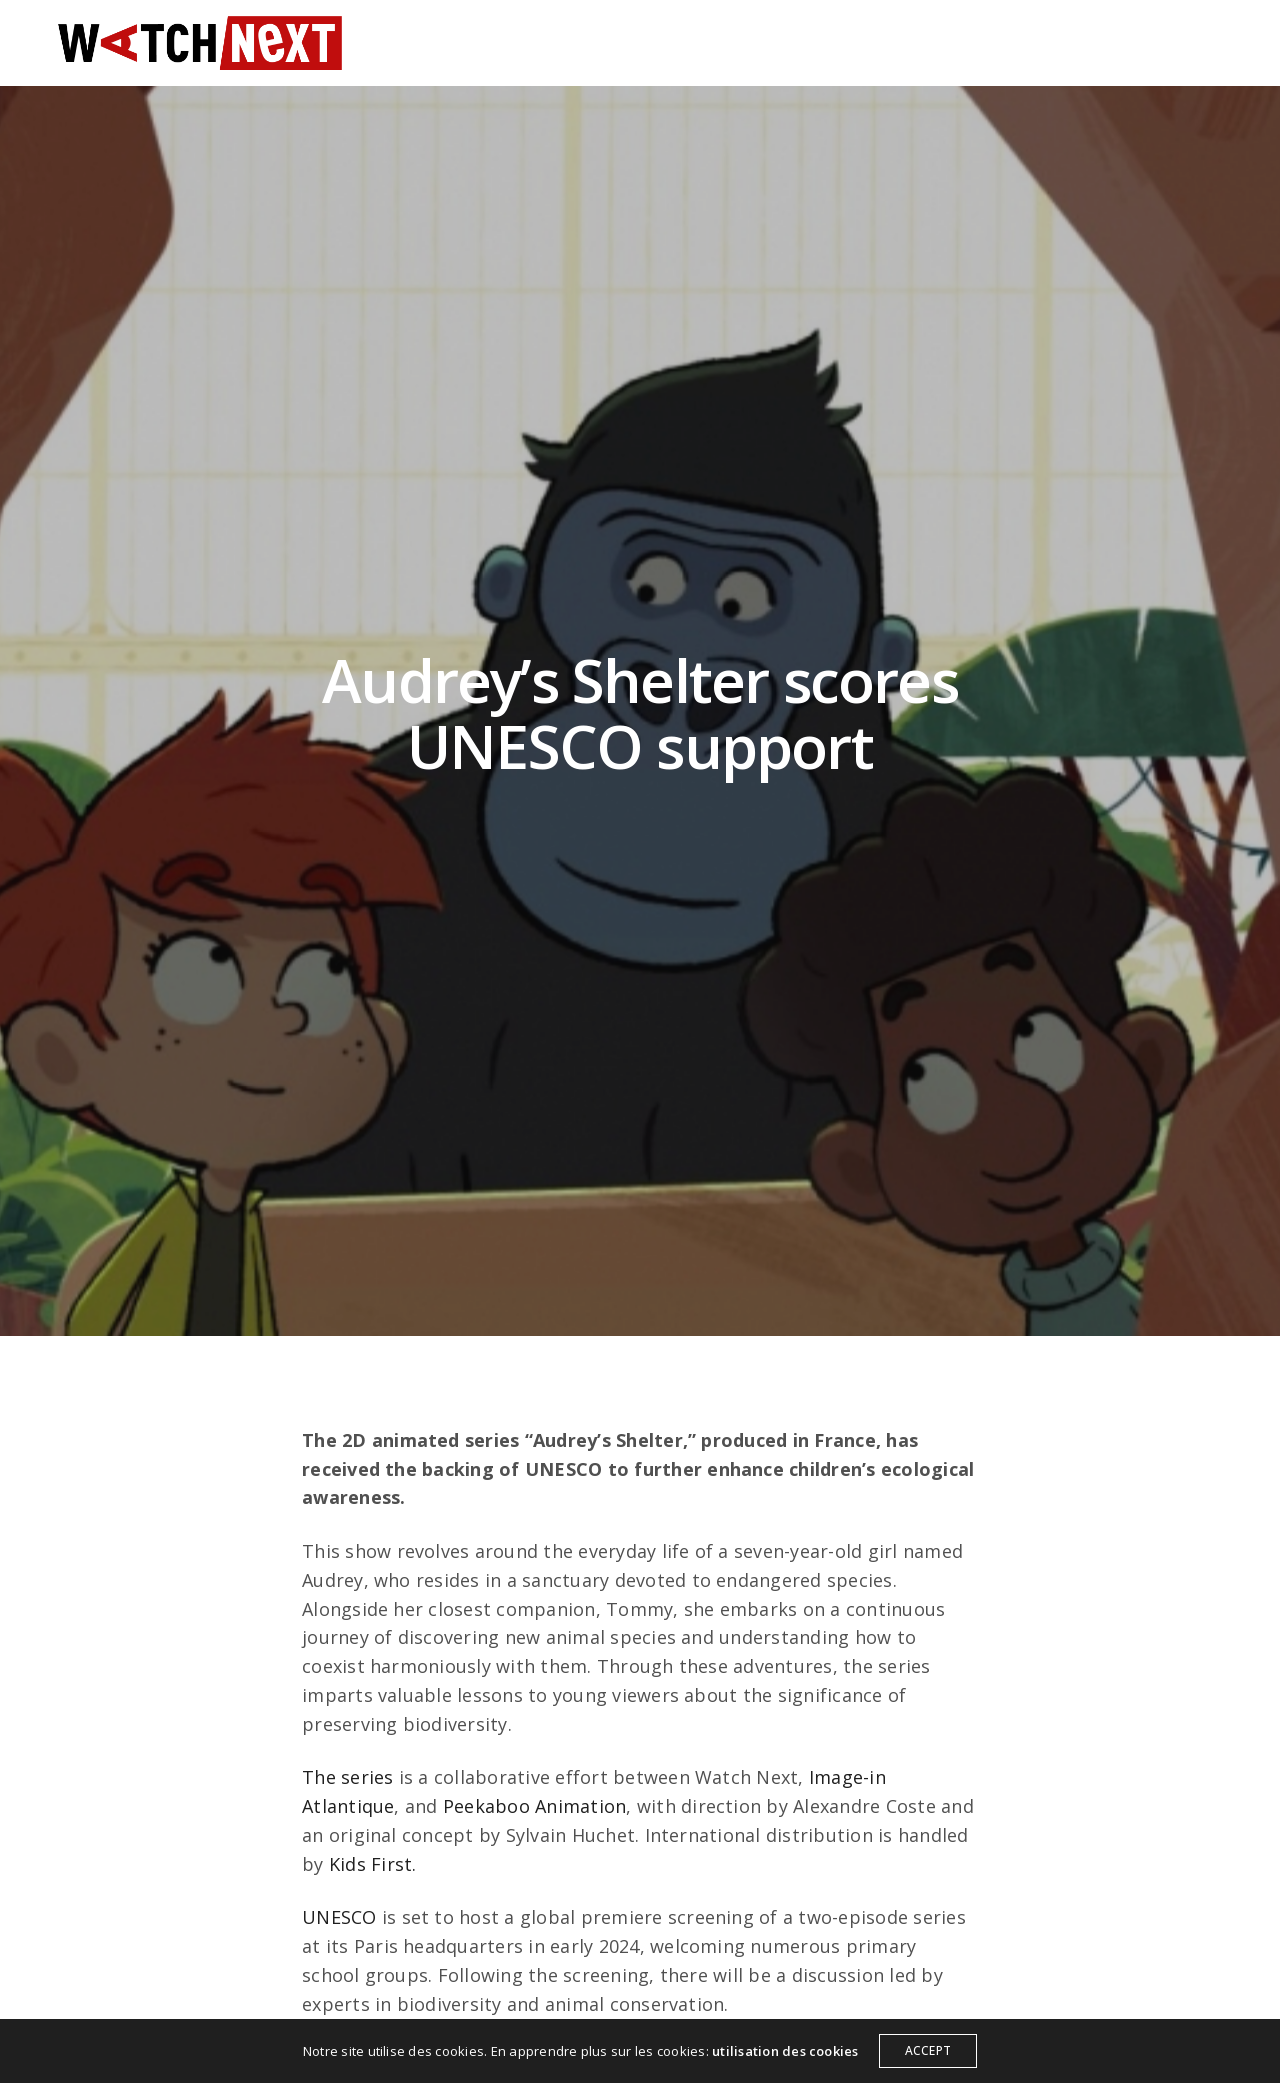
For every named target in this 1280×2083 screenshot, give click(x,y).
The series (347, 1777)
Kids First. (373, 1864)
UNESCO (339, 1917)
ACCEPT (928, 2050)
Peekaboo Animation (534, 1806)
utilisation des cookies (785, 2051)
